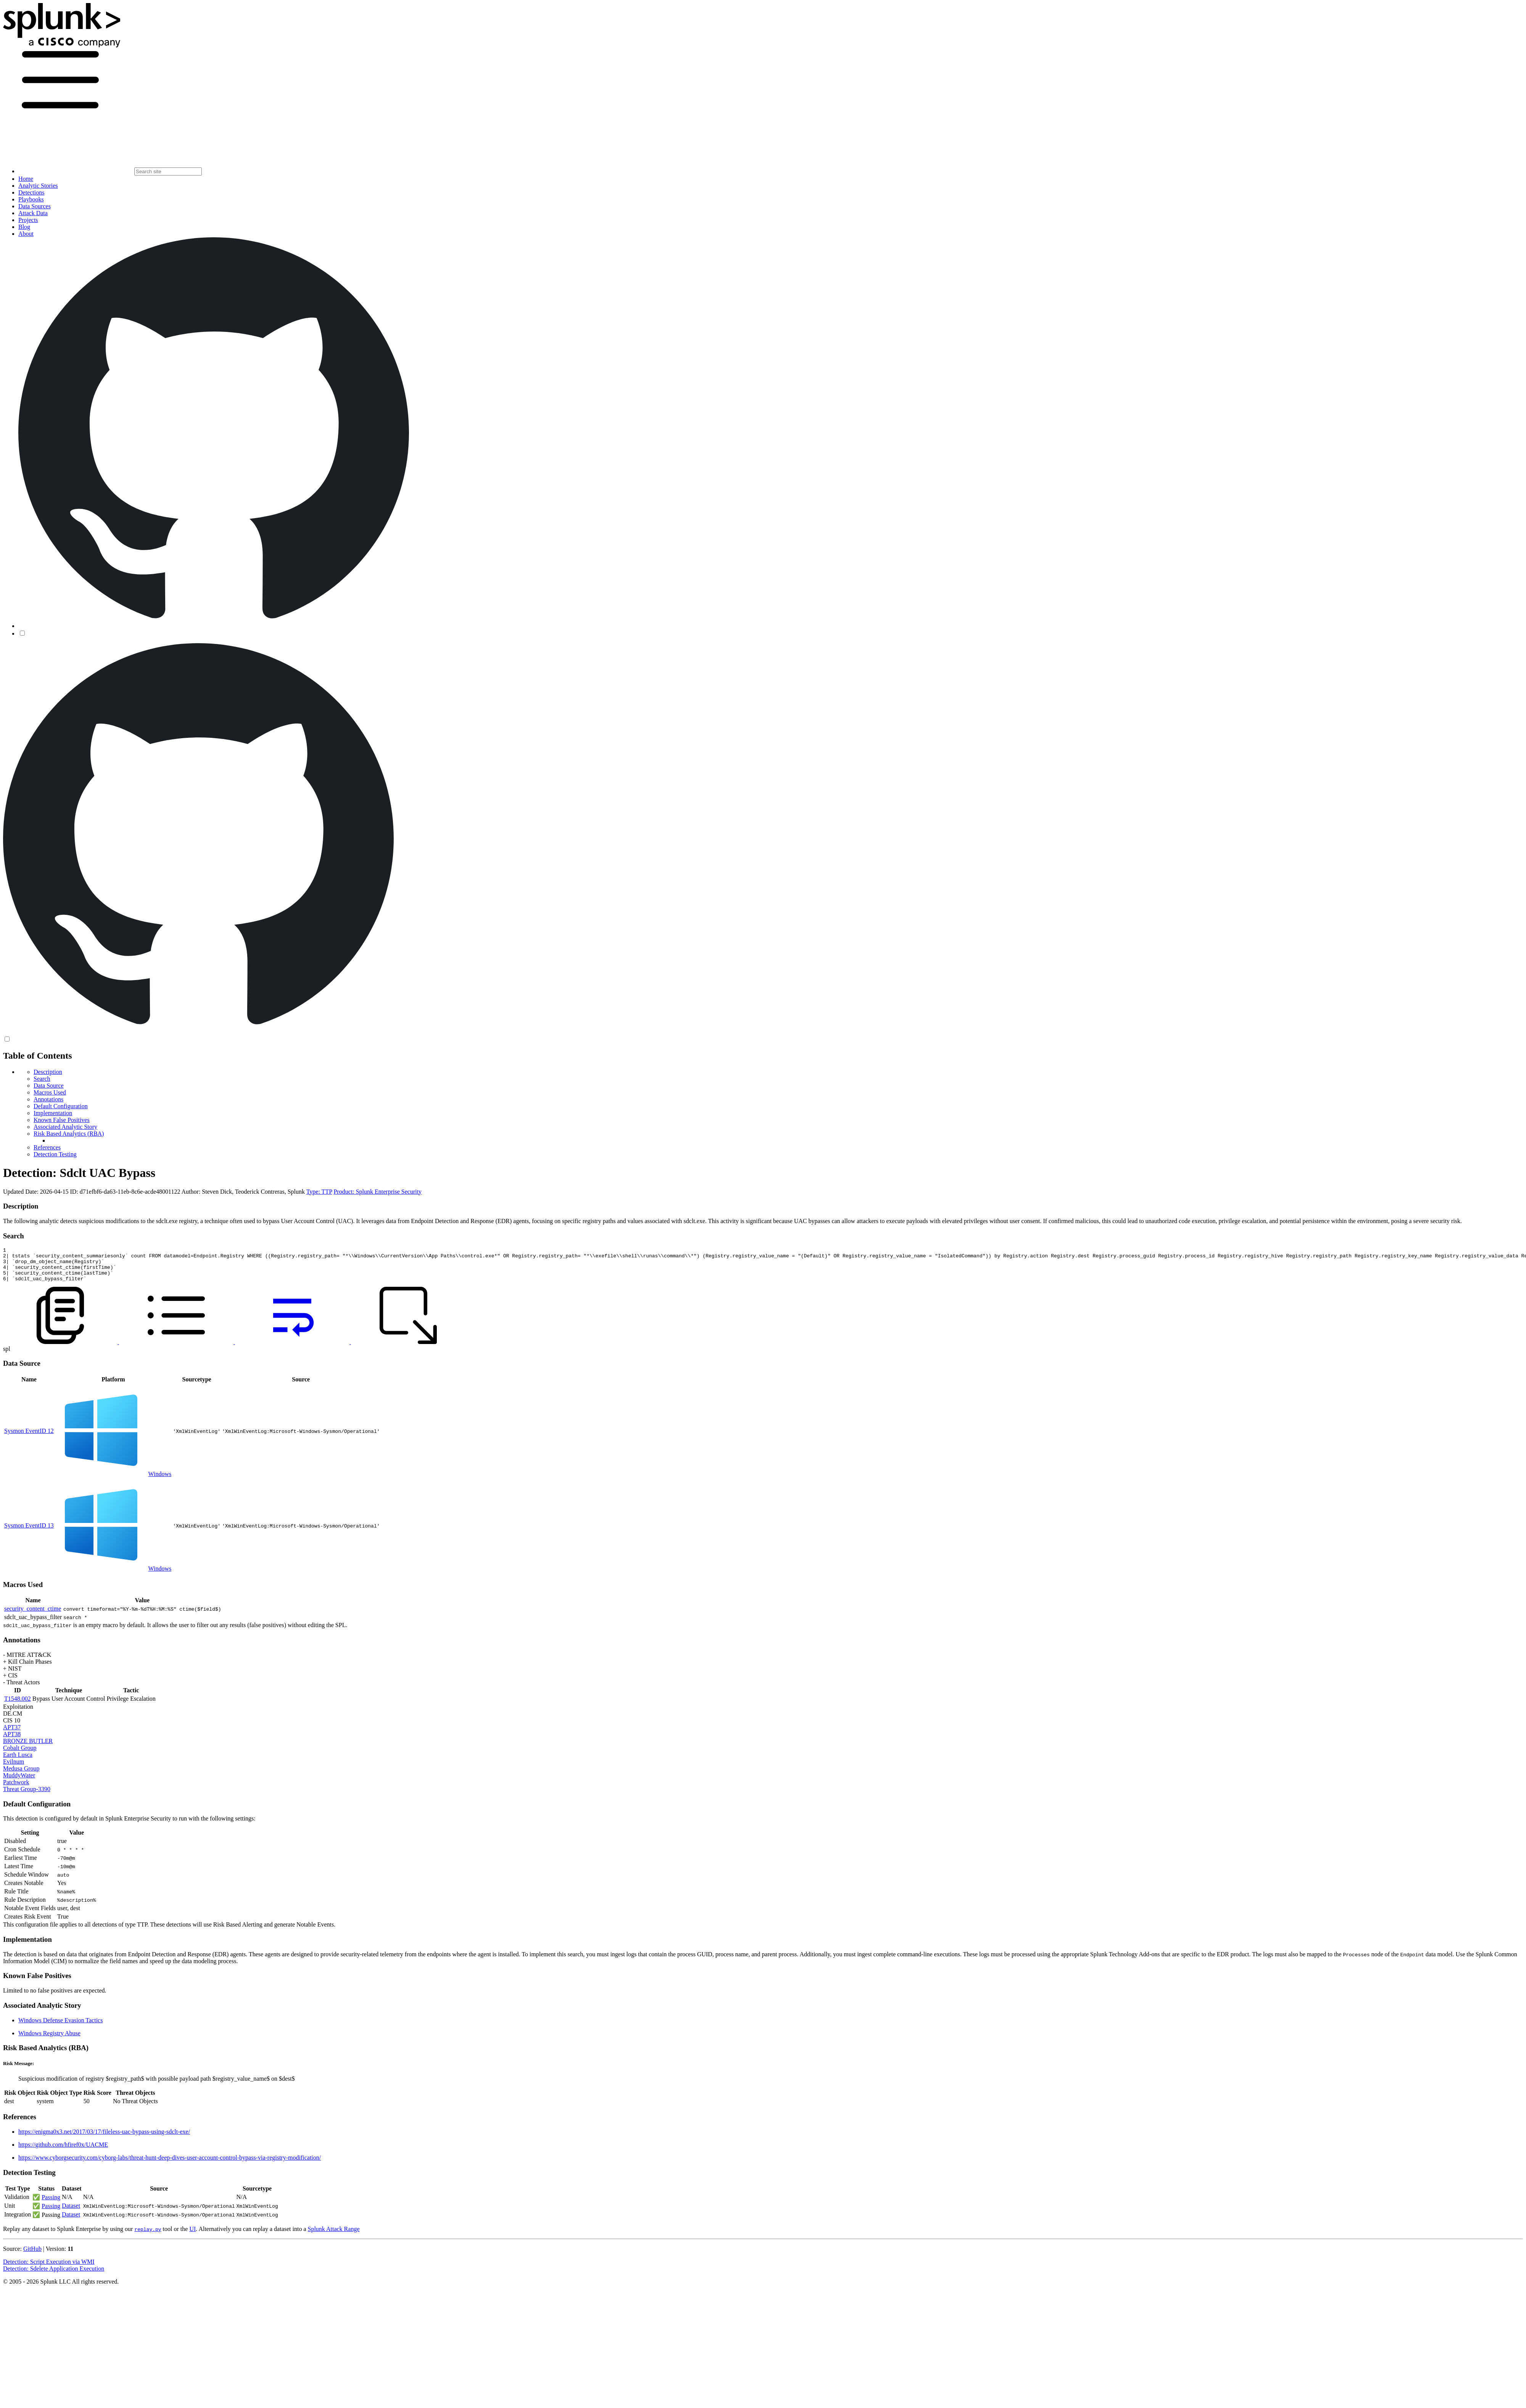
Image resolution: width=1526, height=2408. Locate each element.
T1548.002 (17, 1705)
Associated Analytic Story (65, 1127)
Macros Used (50, 1092)
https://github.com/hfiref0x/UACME (63, 2151)
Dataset (71, 2212)
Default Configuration (61, 1106)
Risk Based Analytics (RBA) (69, 1133)
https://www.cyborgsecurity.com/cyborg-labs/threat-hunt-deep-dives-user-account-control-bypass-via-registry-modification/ (169, 2164)
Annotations (48, 1099)
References (47, 1147)
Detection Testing (55, 1154)
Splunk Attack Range (333, 2236)
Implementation (53, 1113)
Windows (160, 1481)
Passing (51, 2204)
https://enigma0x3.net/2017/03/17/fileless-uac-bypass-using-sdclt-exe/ (104, 2138)
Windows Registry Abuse (49, 2040)
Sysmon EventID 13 (29, 1532)
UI (192, 2236)
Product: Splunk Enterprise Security (377, 1191)
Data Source (49, 1085)
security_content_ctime (32, 1615)
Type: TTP (319, 1191)
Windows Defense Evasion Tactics (60, 2027)
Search (42, 1078)
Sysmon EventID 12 (29, 1437)
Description (48, 1072)
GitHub (32, 2255)
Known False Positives (62, 1120)
